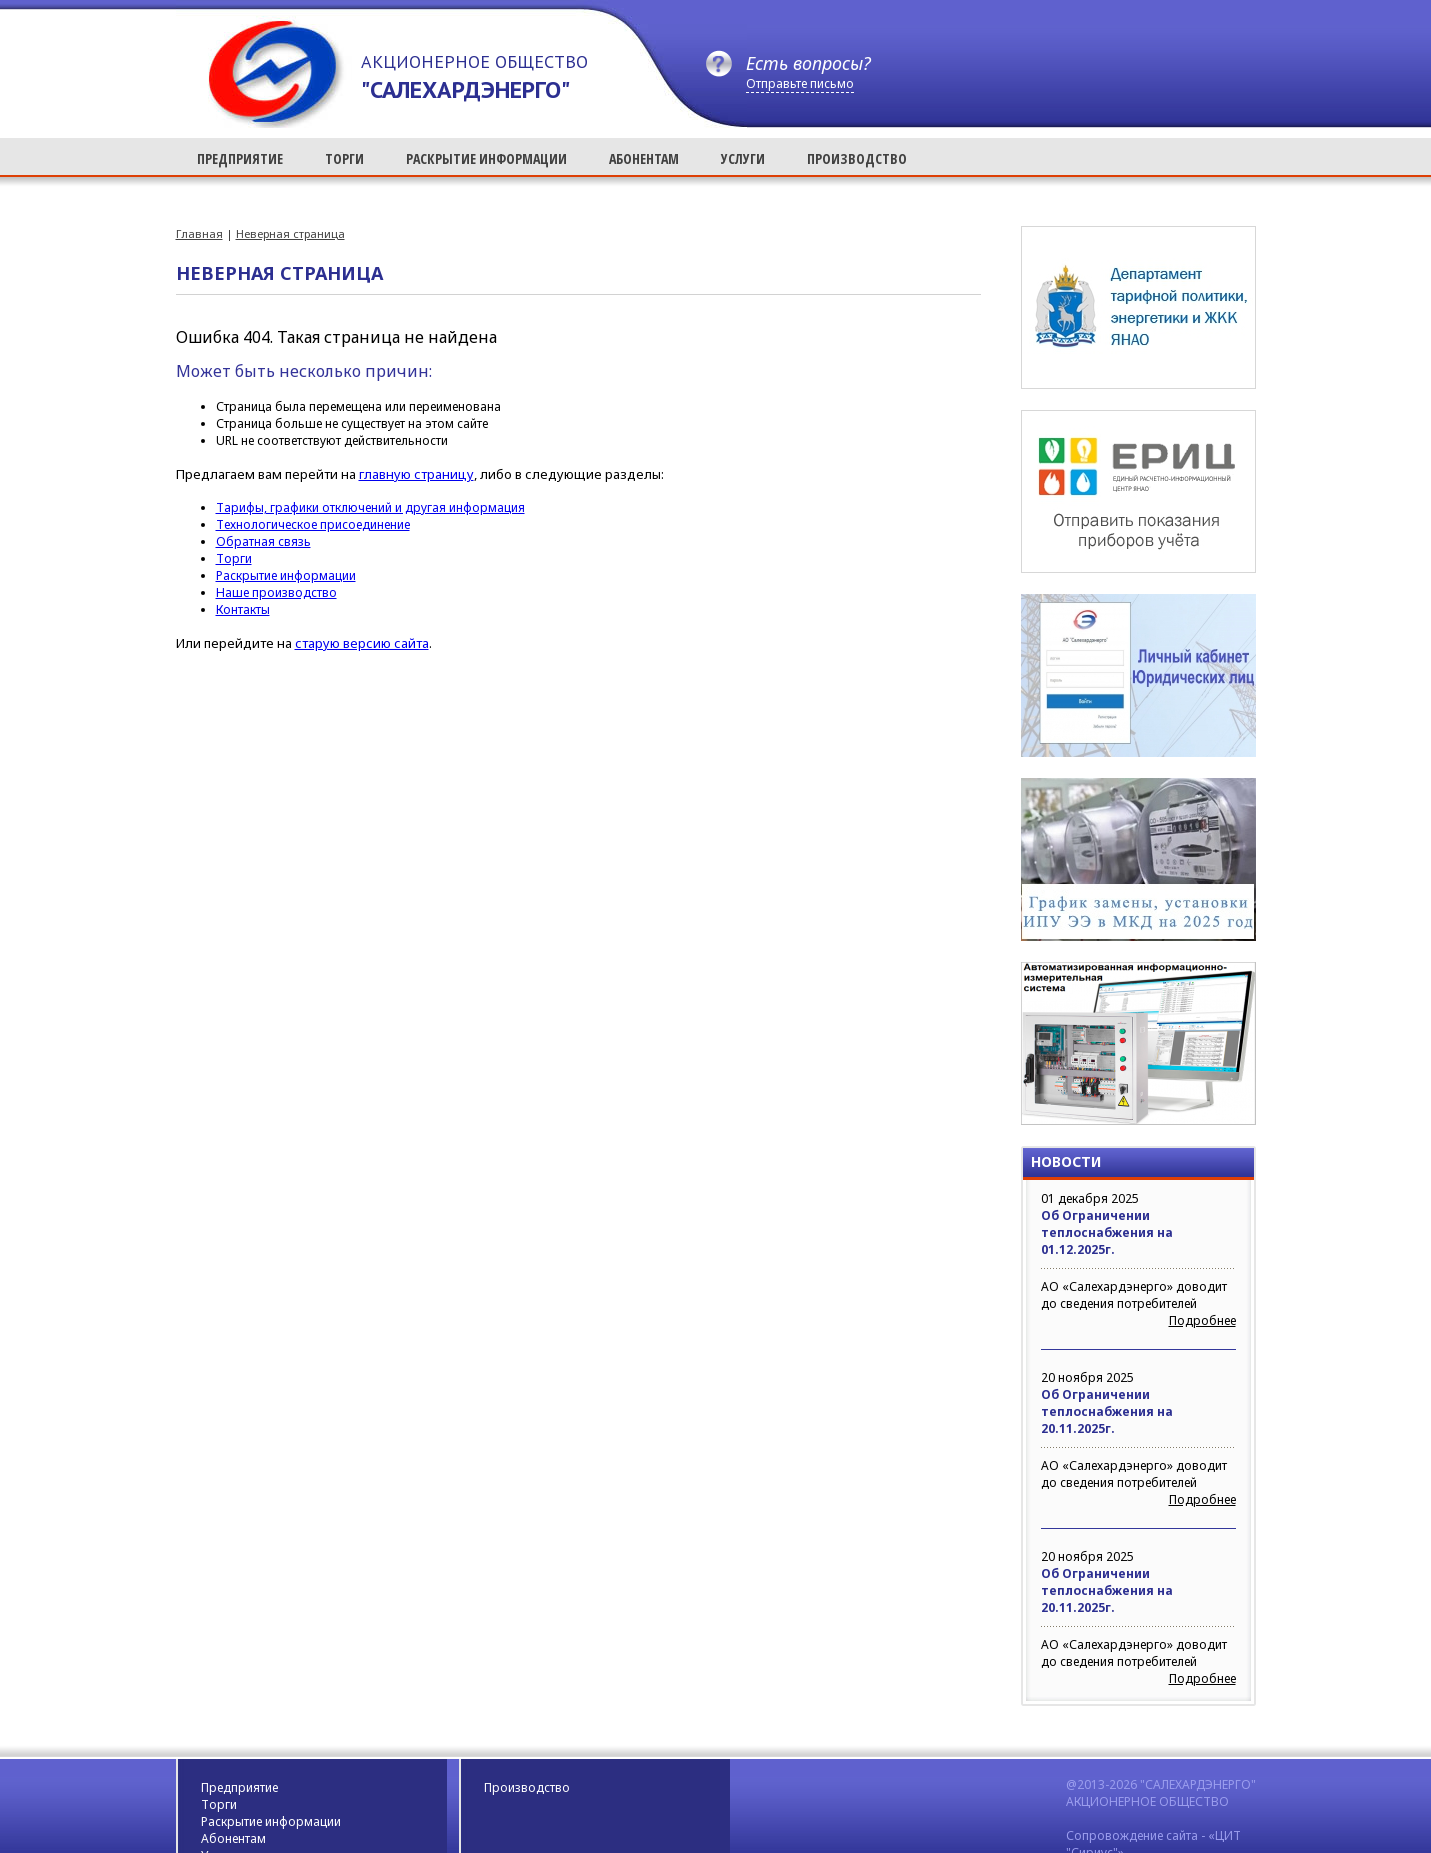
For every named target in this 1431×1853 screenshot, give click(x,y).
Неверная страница (290, 233)
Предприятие (239, 1787)
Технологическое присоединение (313, 524)
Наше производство (276, 592)
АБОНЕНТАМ (644, 158)
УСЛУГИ (743, 158)
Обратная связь (263, 541)
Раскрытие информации (286, 575)
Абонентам (233, 1838)
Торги (234, 558)
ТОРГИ (344, 158)
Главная (199, 233)
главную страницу (416, 474)
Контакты (243, 609)
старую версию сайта (362, 643)
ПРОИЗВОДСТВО (857, 158)
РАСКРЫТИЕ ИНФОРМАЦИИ (486, 158)
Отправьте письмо (800, 83)
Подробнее (1202, 1320)
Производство (527, 1787)
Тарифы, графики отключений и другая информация (370, 507)
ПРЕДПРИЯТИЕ (240, 158)
